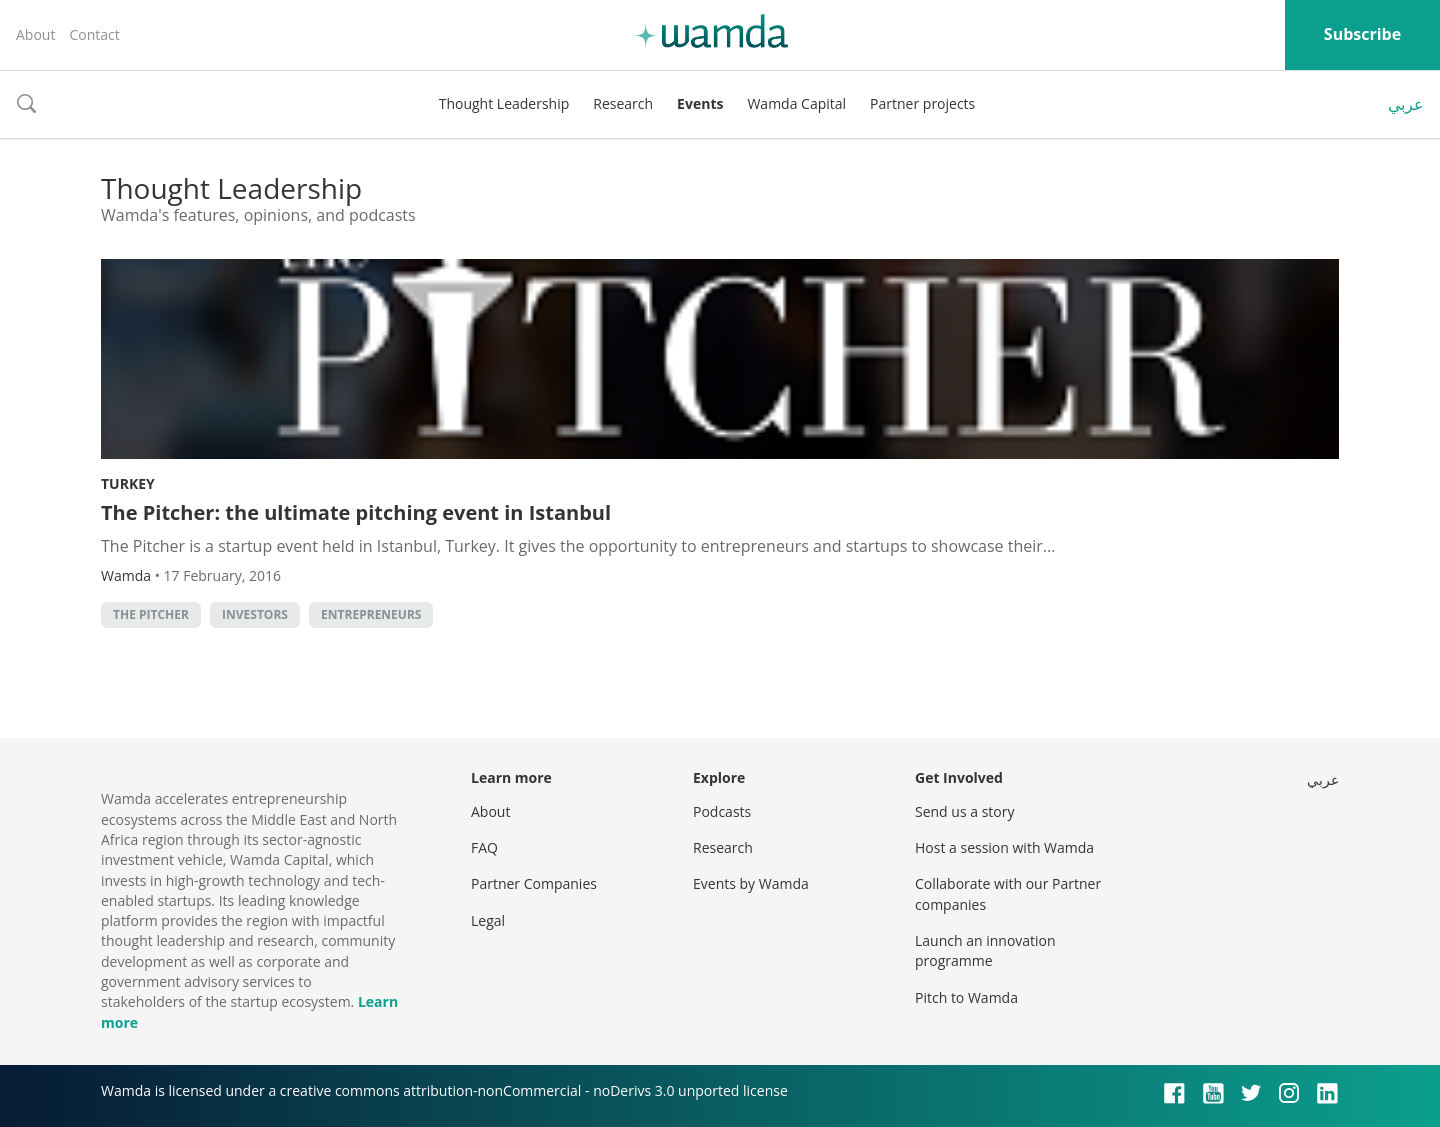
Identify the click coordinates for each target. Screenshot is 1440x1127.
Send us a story (964, 811)
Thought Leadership (504, 103)
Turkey (128, 483)
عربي (1406, 104)
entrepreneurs (371, 614)
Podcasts (722, 811)
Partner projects (922, 103)
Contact (94, 34)
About (35, 34)
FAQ (484, 847)
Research (623, 103)
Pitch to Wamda (966, 997)
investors (255, 614)
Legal (488, 920)
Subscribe (1362, 34)
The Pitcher (151, 614)
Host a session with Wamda (1004, 847)
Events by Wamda (751, 883)
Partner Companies (534, 883)
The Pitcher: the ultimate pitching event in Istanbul (356, 512)
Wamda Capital (796, 103)
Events (700, 103)
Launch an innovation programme (985, 950)
